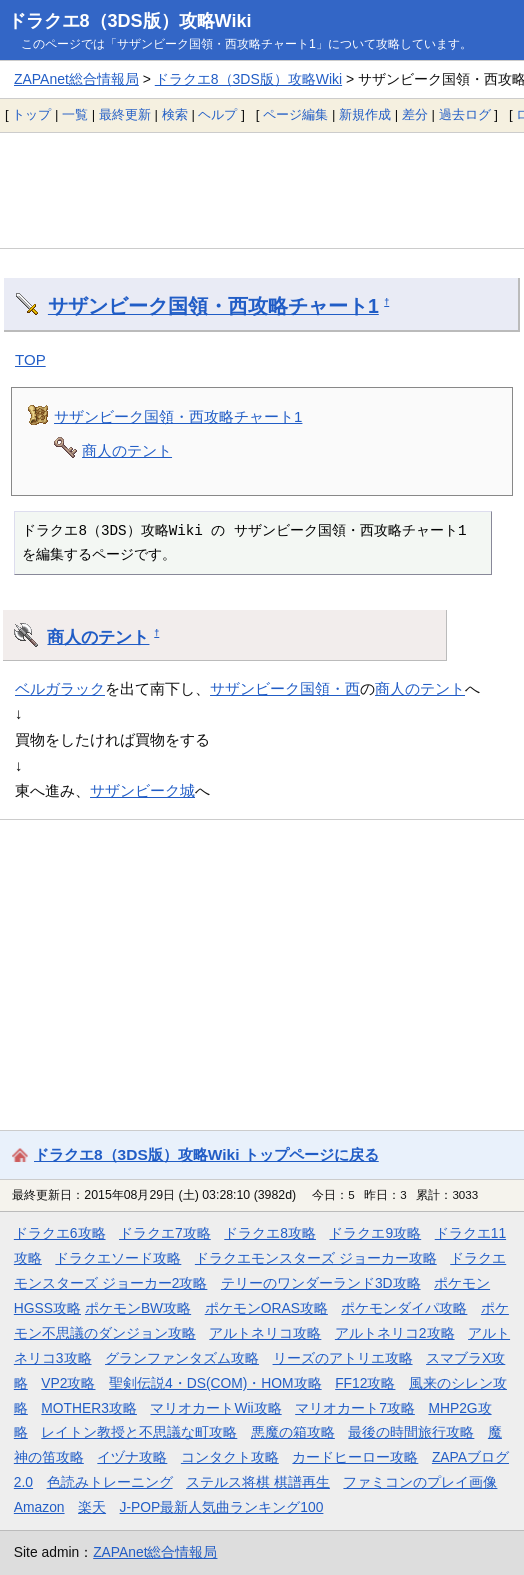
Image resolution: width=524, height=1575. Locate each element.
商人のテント (127, 450)
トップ (31, 114)
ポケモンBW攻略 (138, 1308)
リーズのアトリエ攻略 (343, 1358)
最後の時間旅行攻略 (411, 1432)
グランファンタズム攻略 (182, 1358)
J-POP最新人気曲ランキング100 (222, 1507)
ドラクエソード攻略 (118, 1258)
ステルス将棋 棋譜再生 (258, 1482)
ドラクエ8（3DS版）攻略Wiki (130, 21)
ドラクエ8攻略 (270, 1233)
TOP (30, 359)
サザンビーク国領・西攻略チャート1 (213, 306)
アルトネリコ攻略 (265, 1333)
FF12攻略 (365, 1383)
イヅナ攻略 (132, 1457)
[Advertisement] (262, 190)
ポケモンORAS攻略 (266, 1308)
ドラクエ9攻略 (375, 1233)
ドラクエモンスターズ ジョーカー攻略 (316, 1258)
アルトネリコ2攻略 (395, 1333)
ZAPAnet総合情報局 (76, 79)
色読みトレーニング (110, 1482)
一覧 (75, 114)
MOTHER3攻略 (89, 1408)
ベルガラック (60, 688)
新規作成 (365, 114)
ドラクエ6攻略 (60, 1233)
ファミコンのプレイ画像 (420, 1482)
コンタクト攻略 (230, 1457)
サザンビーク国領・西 (285, 688)
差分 (415, 114)
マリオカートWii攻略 (215, 1408)
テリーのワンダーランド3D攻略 (321, 1283)
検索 (175, 114)
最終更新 (125, 114)
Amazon (39, 1507)
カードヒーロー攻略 (355, 1457)
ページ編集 (295, 114)
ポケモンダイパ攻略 (404, 1308)
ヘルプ (217, 114)
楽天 (92, 1507)
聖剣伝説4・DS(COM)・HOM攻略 (215, 1383)
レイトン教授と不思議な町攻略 (139, 1432)
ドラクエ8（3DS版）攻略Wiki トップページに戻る (206, 1154)
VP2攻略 (68, 1383)
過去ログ (465, 114)
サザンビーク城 (142, 790)
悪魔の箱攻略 (293, 1432)
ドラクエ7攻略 (165, 1233)
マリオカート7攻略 (355, 1408)
